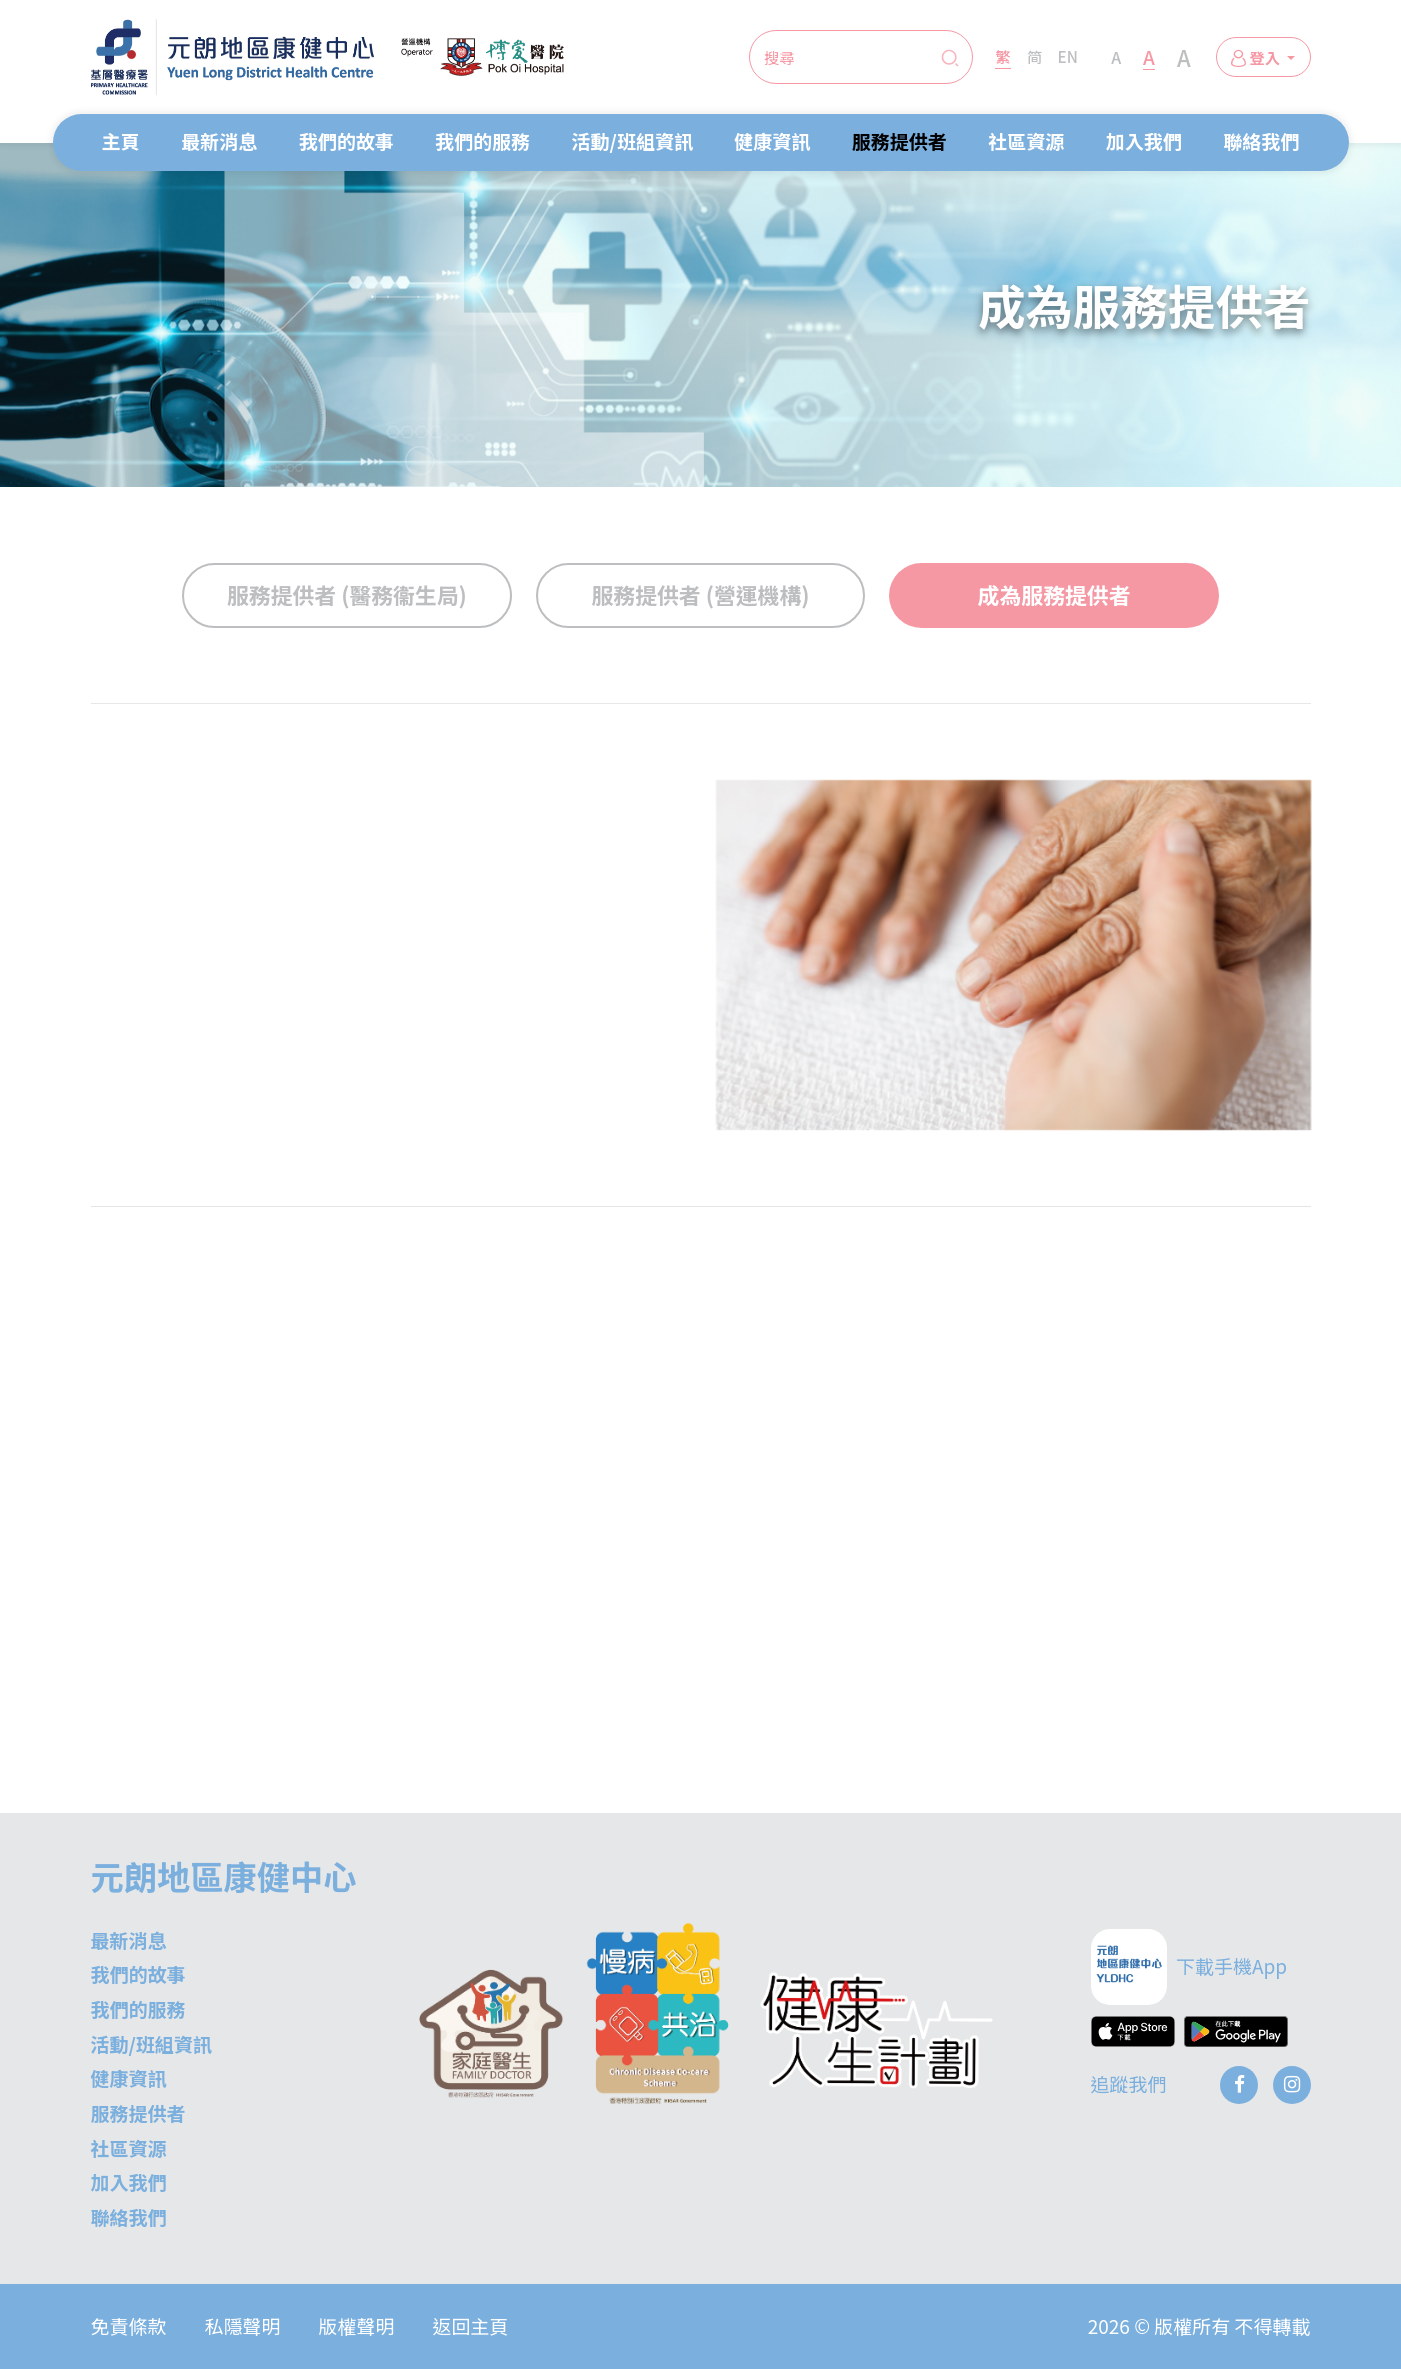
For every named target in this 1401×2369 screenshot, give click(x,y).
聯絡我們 (1261, 140)
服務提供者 (899, 140)
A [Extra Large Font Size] (1184, 57)
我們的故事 (346, 140)
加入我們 (1144, 140)
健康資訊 (772, 140)
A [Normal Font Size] (1116, 57)
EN (1068, 56)
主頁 (121, 140)
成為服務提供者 (1054, 594)
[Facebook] (1239, 2085)
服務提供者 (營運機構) (700, 594)
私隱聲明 (243, 2325)
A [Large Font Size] (1149, 56)
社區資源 (1026, 140)
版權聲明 (357, 2325)
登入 (1257, 57)
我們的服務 (482, 140)
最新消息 (219, 140)
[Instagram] (1292, 2085)
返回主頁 (471, 2325)
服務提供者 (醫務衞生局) (347, 594)
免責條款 (129, 2325)
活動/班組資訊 (632, 140)
